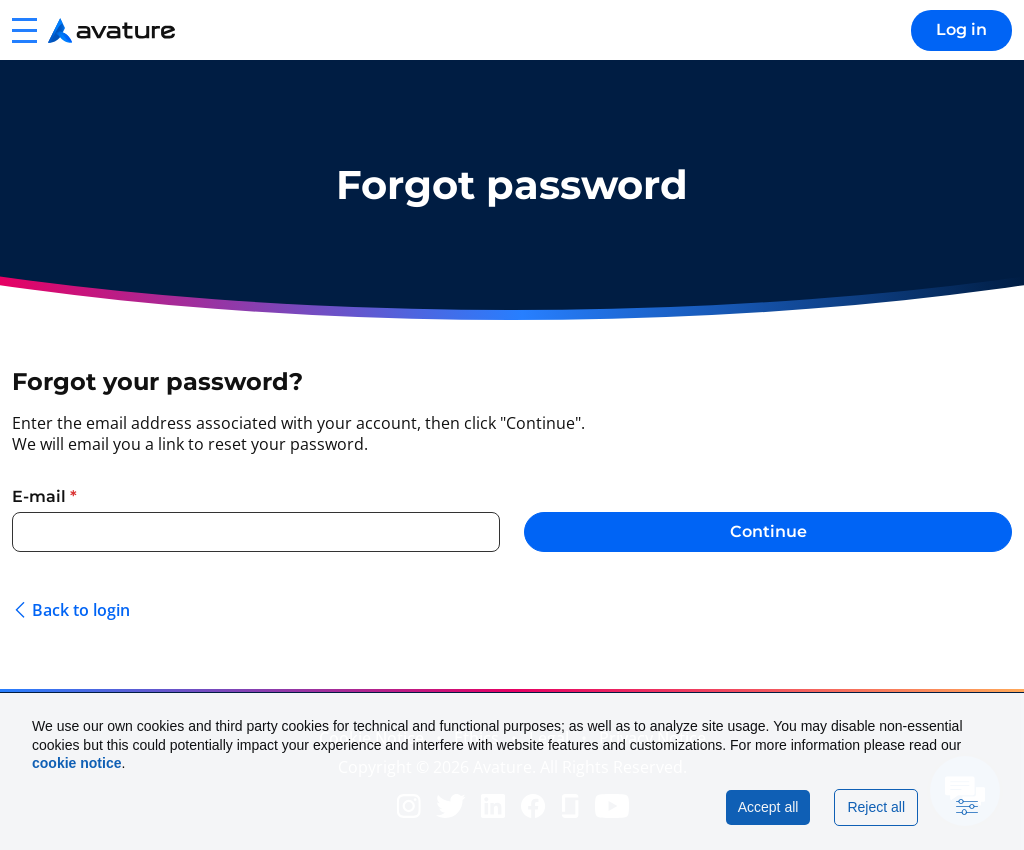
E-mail (44, 496)
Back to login (81, 610)
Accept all (768, 807)
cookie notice (76, 763)
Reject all (876, 807)
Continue (768, 531)
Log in (961, 29)
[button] (24, 30)
